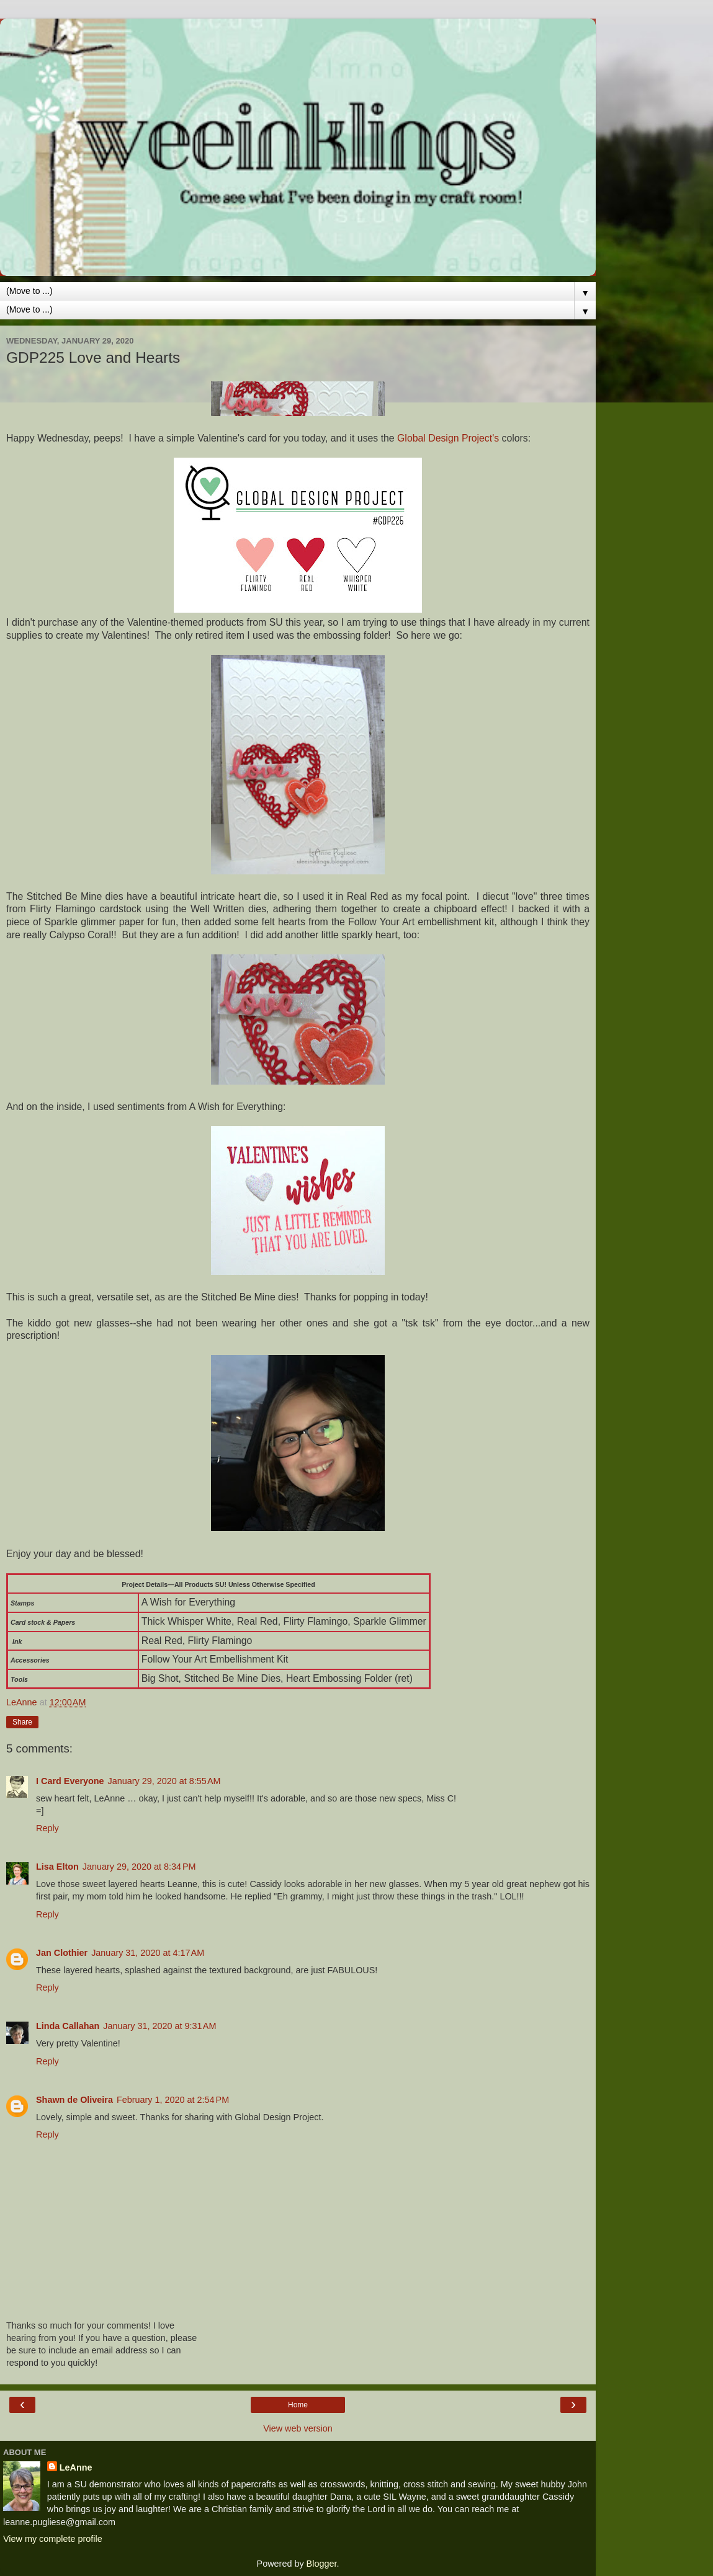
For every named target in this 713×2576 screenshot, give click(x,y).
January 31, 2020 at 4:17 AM (147, 1953)
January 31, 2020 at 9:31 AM (159, 2026)
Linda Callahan (67, 2026)
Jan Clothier (61, 1953)
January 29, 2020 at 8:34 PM (139, 1867)
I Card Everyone (70, 1781)
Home (298, 2405)
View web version (298, 2428)
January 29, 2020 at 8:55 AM (164, 1781)
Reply (47, 1828)
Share (22, 1722)
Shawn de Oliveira (74, 2100)
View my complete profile (52, 2539)
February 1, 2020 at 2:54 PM (173, 2100)
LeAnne (76, 2467)
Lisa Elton (57, 1867)
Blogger (322, 2564)
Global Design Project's (449, 438)
